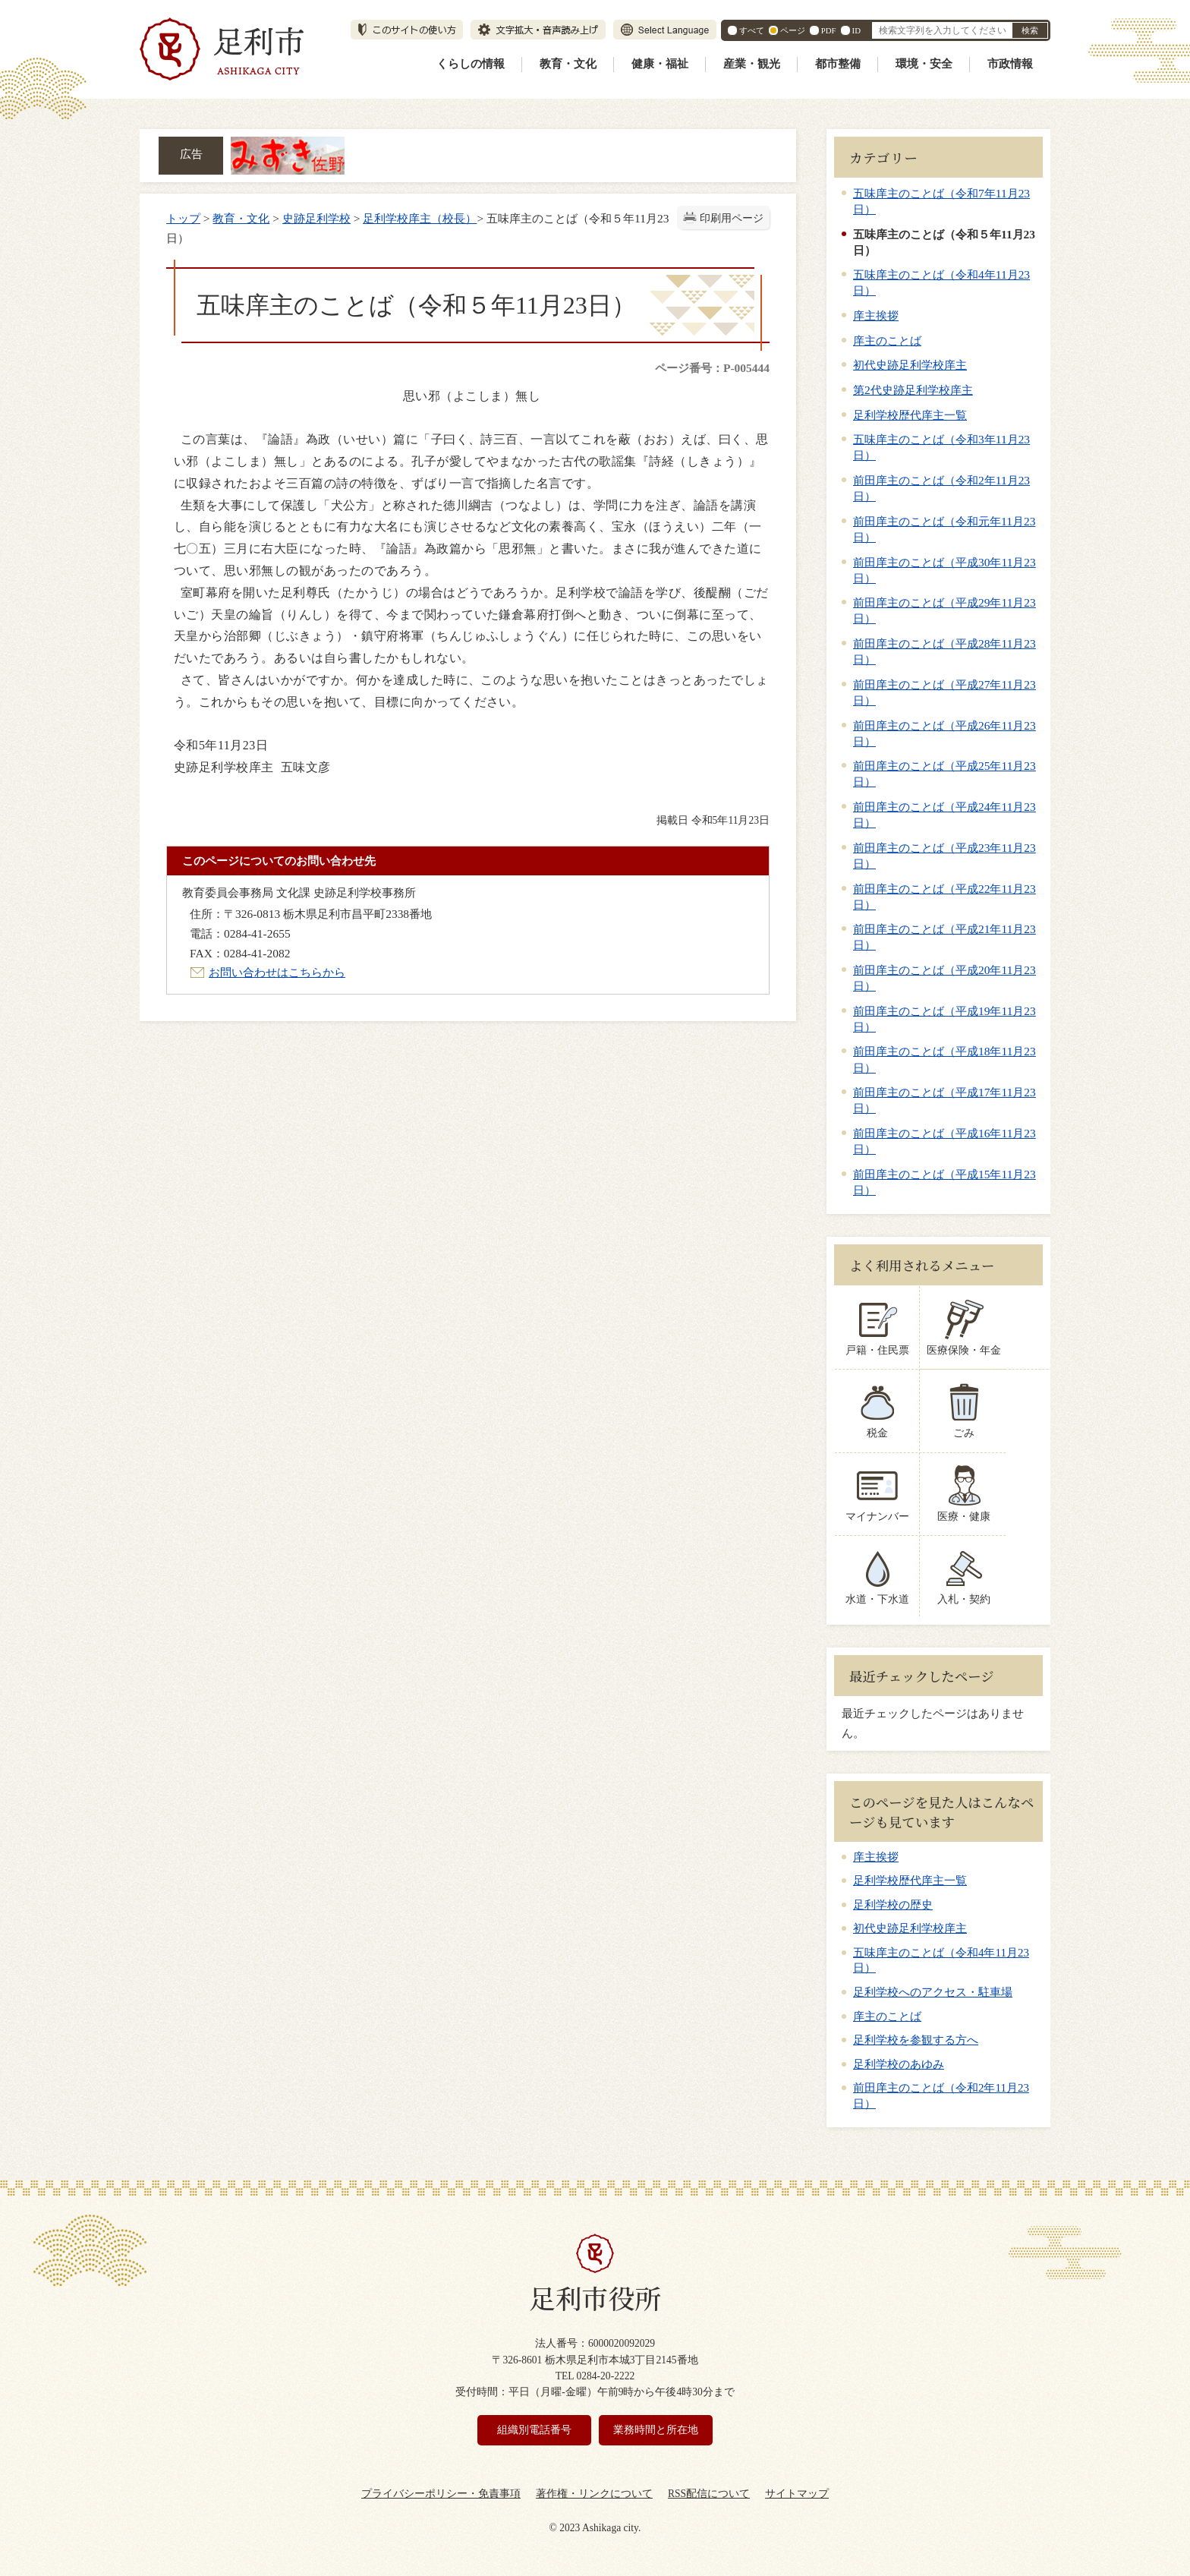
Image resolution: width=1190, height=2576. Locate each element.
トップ (183, 218)
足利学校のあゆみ (898, 2064)
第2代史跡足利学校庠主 (913, 389)
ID (856, 30)
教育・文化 (568, 64)
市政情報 (1010, 64)
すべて (751, 30)
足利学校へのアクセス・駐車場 (932, 1992)
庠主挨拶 (876, 315)
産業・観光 (751, 64)
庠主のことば (887, 340)
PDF (828, 30)
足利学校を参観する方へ (915, 2040)
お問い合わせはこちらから (277, 972)
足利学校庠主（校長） (420, 218)
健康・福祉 (659, 64)
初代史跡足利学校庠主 (910, 364)
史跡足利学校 (316, 218)
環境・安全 (924, 64)
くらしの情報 (470, 64)
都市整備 (838, 64)
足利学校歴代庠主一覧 (910, 414)
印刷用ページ (731, 218)
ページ (792, 30)
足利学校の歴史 (893, 1905)
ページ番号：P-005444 (712, 367)
